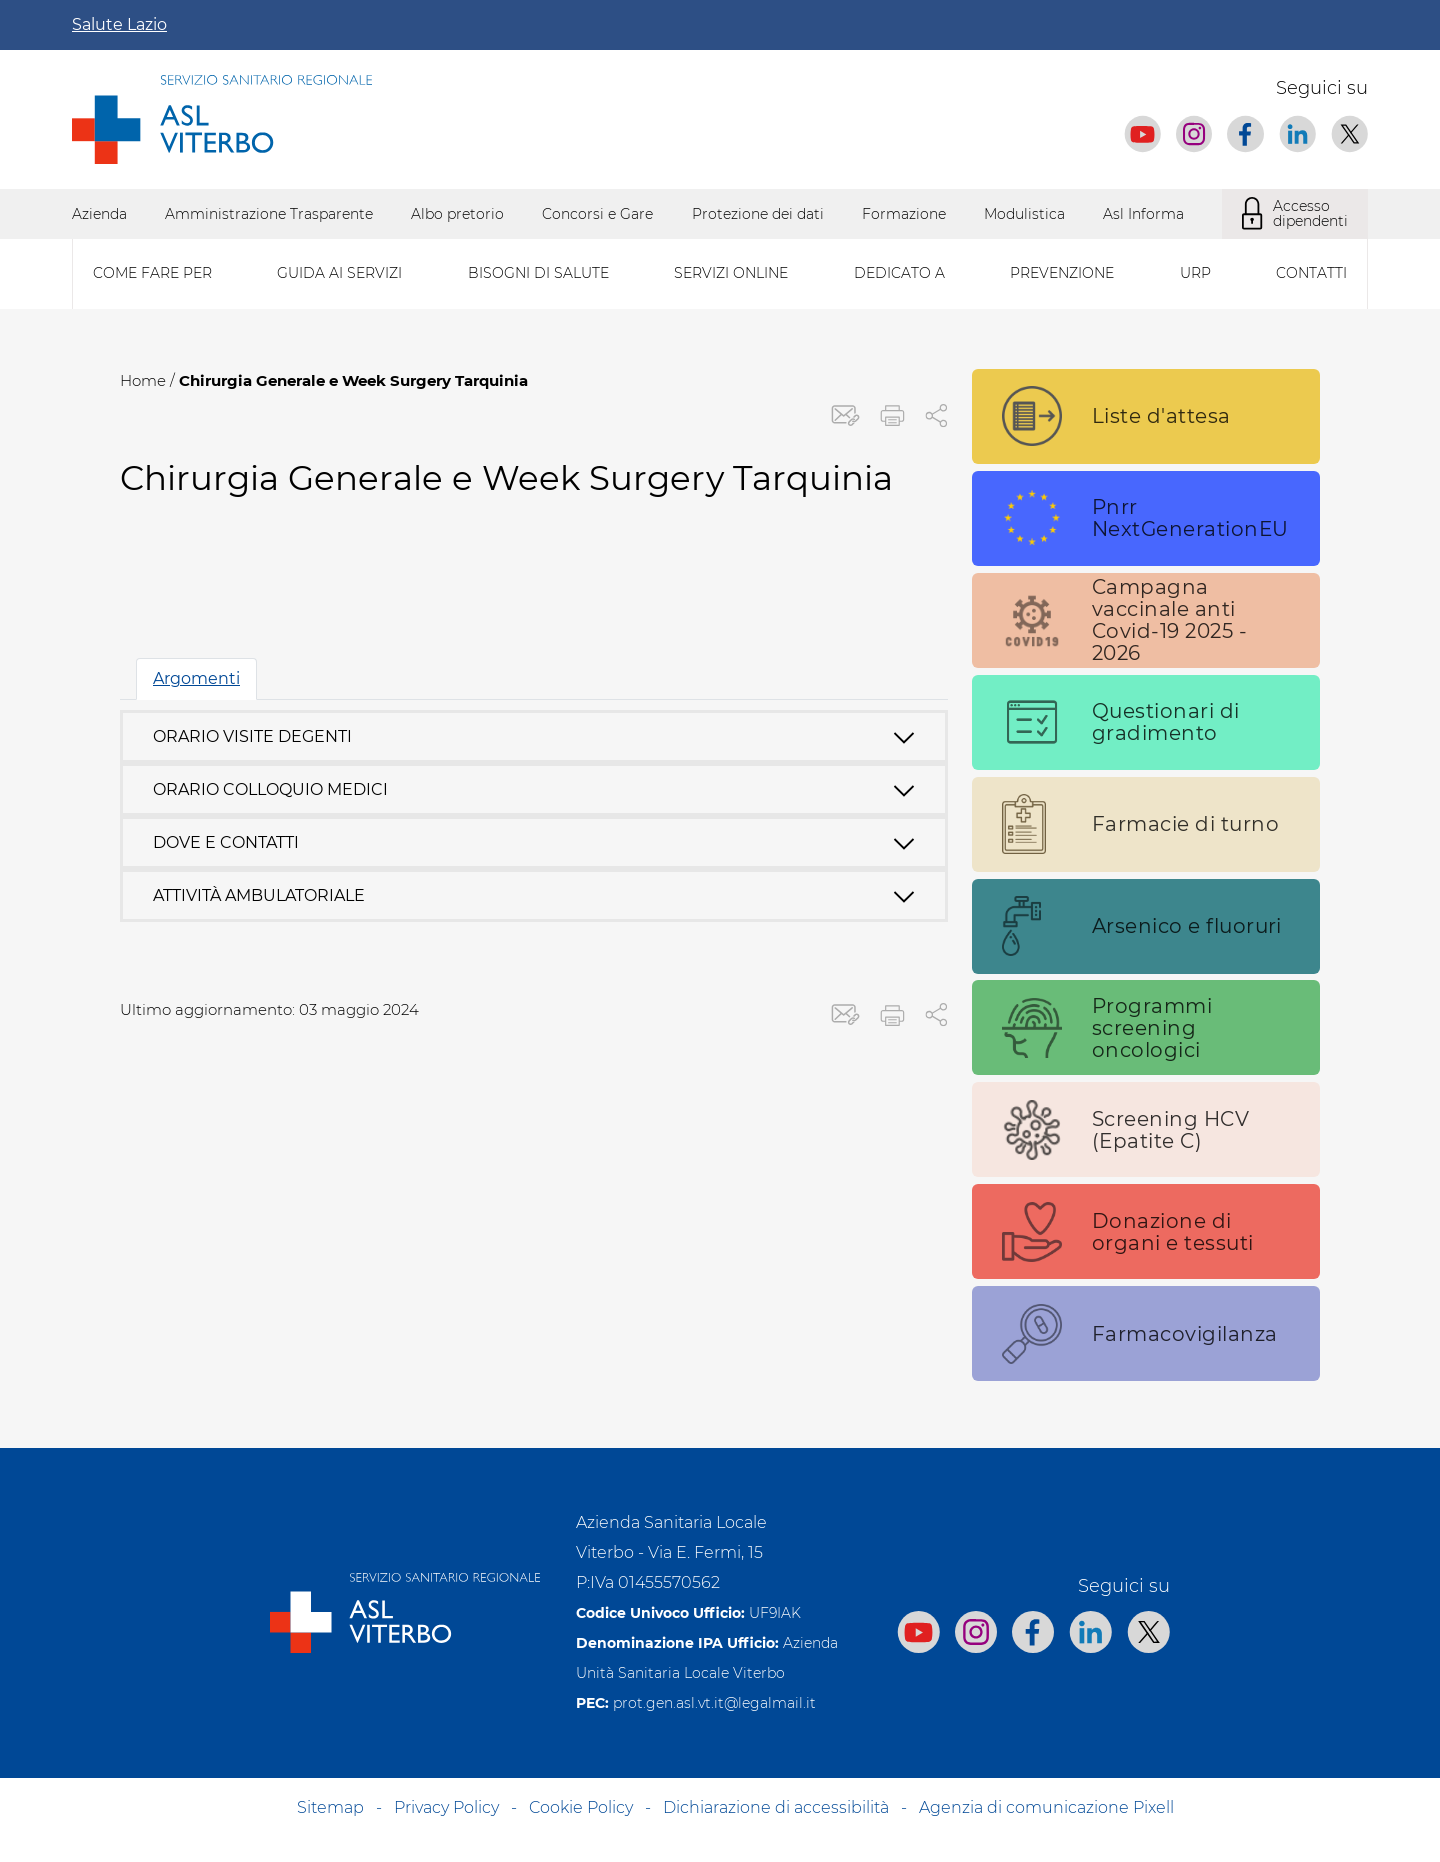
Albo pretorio (457, 214)
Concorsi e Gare (597, 214)
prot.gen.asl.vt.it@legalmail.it (714, 1703)
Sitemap (330, 1807)
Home (143, 380)
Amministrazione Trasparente (269, 214)
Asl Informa (1143, 214)
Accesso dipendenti (1295, 214)
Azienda (99, 214)
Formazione (904, 214)
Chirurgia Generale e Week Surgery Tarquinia (353, 380)
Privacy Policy (446, 1807)
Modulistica (1024, 214)
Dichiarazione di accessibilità (776, 1807)
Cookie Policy (581, 1807)
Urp (1195, 273)
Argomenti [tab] (196, 678)
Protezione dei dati (758, 214)
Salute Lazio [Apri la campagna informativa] (119, 24)
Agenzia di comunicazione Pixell (1046, 1807)
